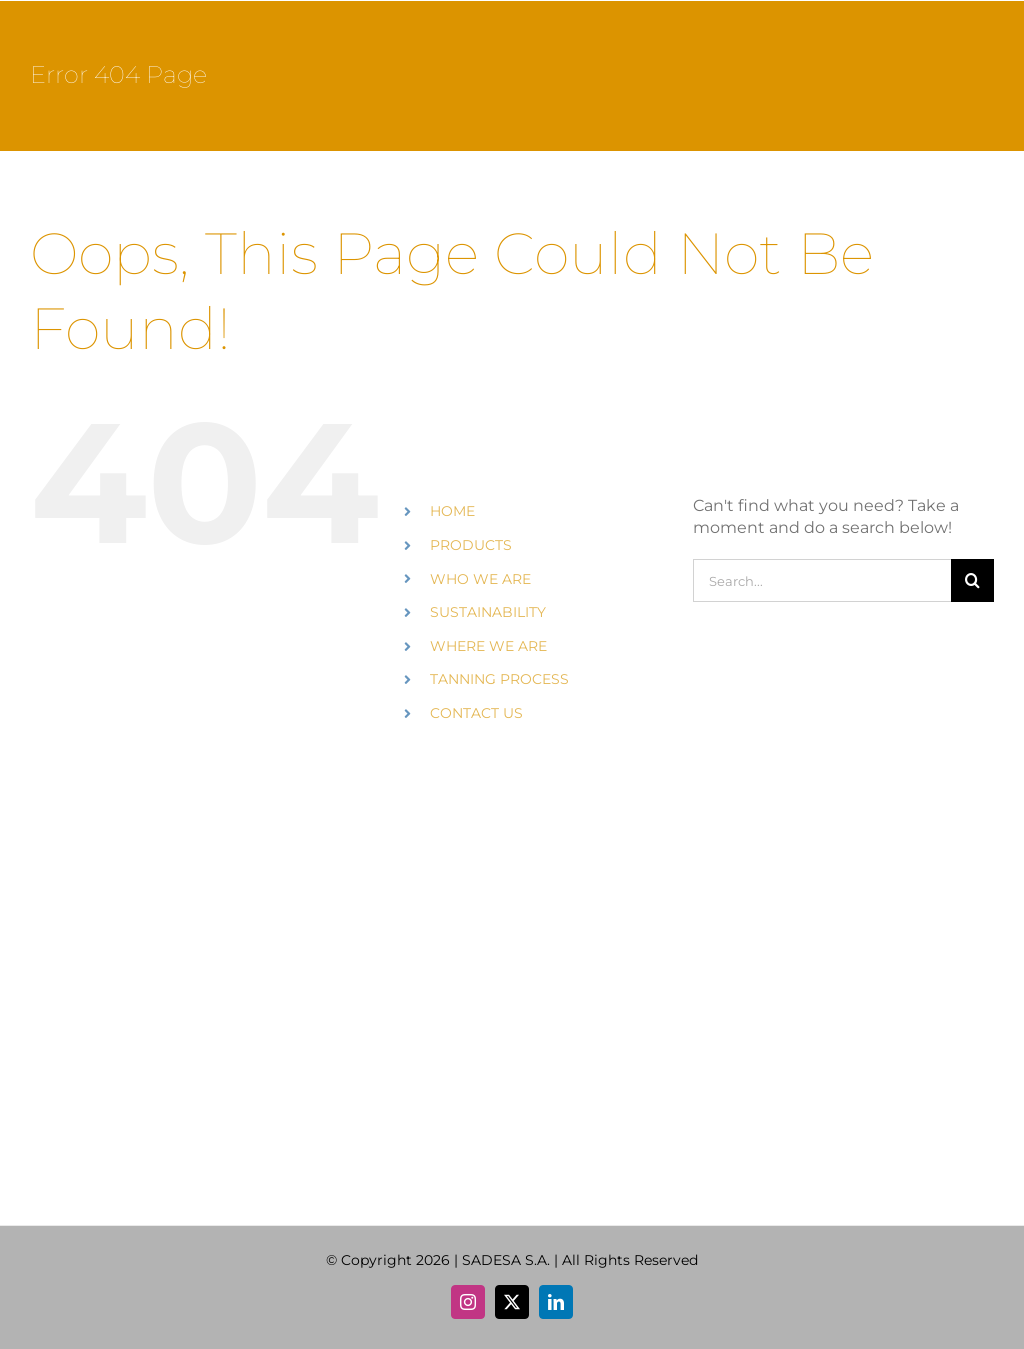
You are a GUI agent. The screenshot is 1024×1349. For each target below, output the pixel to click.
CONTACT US (476, 713)
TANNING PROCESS (499, 679)
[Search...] (822, 580)
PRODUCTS (471, 545)
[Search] (972, 580)
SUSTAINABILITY (488, 612)
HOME (452, 511)
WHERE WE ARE (488, 646)
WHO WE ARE (480, 579)
